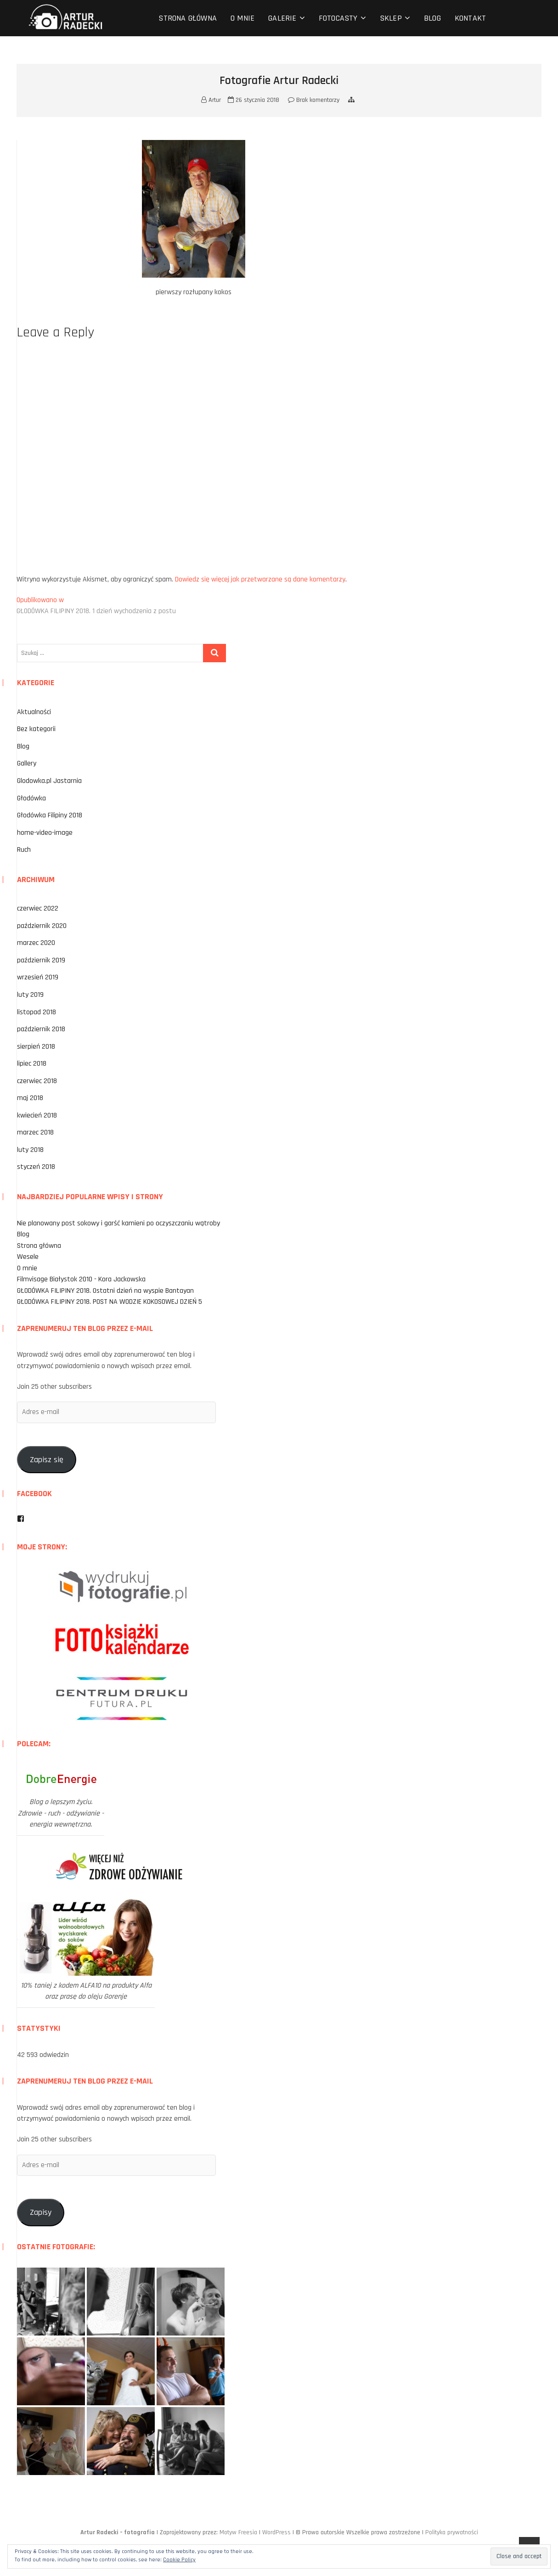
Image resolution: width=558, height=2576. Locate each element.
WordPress (276, 2532)
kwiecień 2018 (37, 1115)
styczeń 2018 (36, 1167)
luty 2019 (30, 995)
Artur (211, 100)
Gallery (26, 763)
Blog (432, 18)
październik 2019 (41, 960)
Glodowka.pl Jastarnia (49, 781)
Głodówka (31, 798)
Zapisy (40, 2212)
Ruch (24, 850)
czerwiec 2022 (37, 908)
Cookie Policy (179, 2559)
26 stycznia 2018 (253, 100)
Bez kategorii (36, 729)
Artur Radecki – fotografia (117, 2532)
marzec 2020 (36, 943)
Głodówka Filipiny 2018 (49, 815)
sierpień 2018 (36, 1046)
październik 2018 (41, 1029)
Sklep (391, 18)
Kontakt (470, 18)
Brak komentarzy (313, 100)
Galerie (282, 18)
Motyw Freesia (238, 2532)
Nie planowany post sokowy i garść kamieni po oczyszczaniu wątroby (118, 1223)
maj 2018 (30, 1098)
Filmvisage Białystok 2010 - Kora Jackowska (81, 1279)
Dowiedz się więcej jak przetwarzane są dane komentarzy (260, 579)
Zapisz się (46, 1459)
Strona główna (187, 18)
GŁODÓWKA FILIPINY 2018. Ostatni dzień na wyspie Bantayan (105, 1291)
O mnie (242, 18)
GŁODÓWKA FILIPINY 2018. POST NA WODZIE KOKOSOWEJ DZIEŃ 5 (109, 1302)
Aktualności (34, 712)
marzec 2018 (35, 1132)
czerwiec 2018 (37, 1081)
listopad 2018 (36, 1012)
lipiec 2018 (31, 1063)
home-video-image (45, 833)
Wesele (28, 1257)
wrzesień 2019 (37, 977)
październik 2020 (42, 926)
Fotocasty (338, 18)
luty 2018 (30, 1150)
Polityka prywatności (451, 2532)
